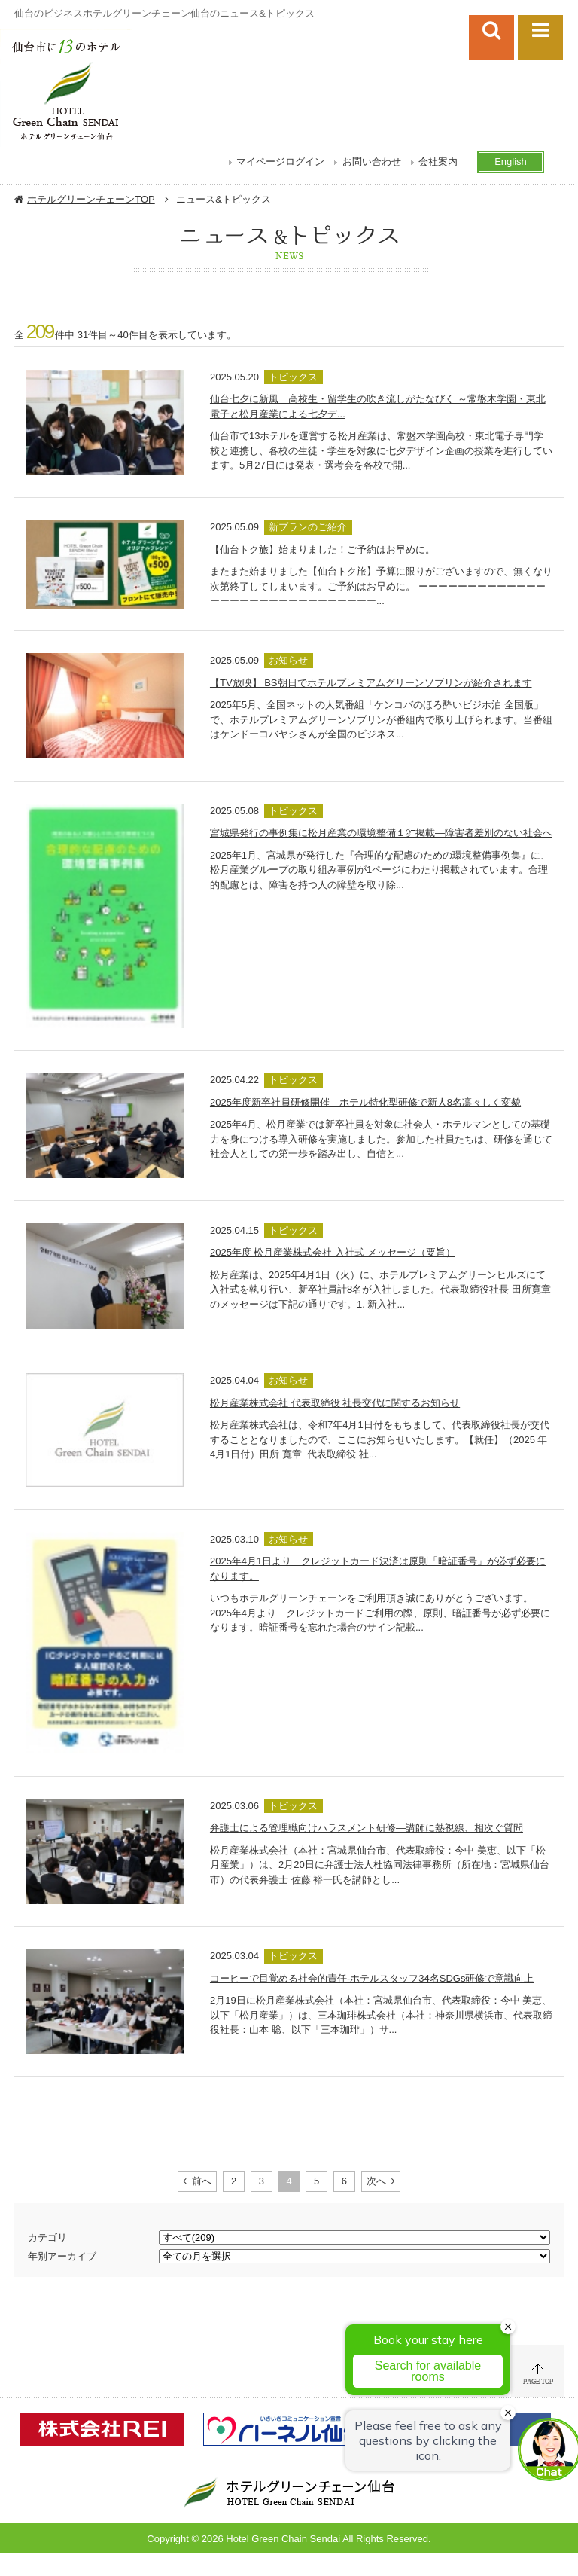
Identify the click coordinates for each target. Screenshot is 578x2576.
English (510, 161)
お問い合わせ (371, 161)
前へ (201, 2181)
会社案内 (438, 161)
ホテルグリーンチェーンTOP (91, 199)
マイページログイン (280, 161)
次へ (376, 2181)
